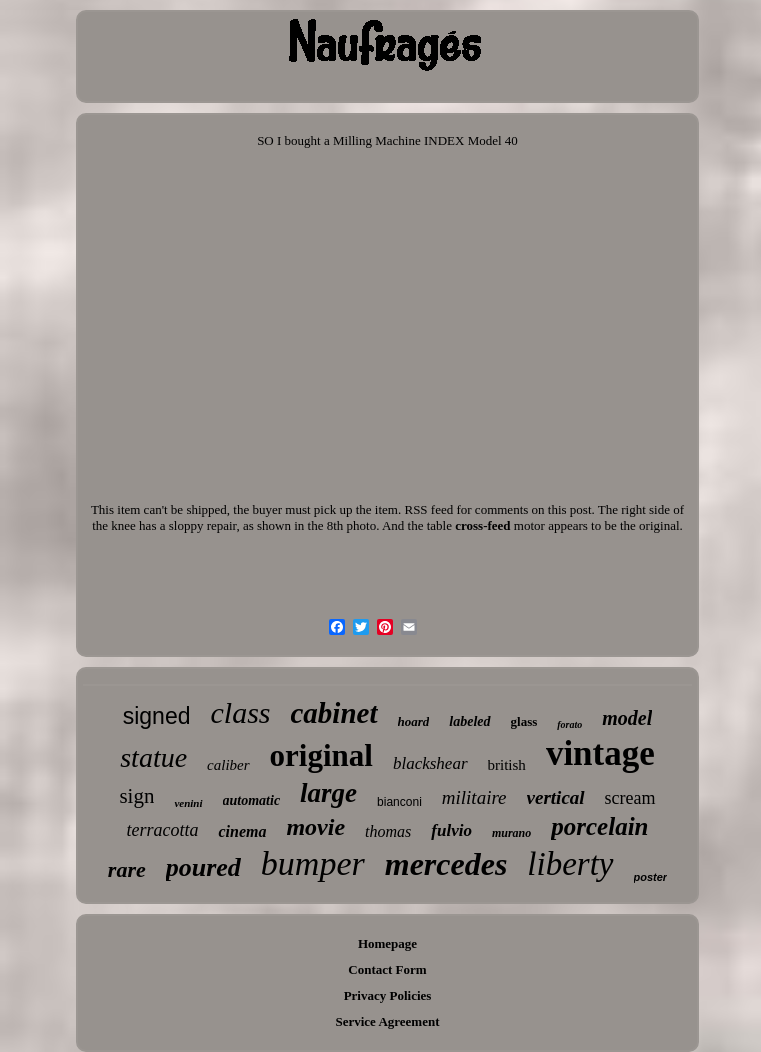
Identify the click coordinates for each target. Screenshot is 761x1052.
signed (157, 716)
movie (315, 827)
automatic (252, 800)
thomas (388, 831)
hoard (414, 721)
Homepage (387, 943)
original (321, 755)
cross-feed (482, 525)
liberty (570, 864)
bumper (313, 863)
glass (524, 721)
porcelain (599, 826)
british (507, 765)
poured (203, 867)
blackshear (430, 763)
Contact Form (387, 969)
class (241, 712)
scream (630, 798)
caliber (228, 765)
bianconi (399, 802)
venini (188, 803)
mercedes (446, 864)
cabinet (334, 713)
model (627, 718)
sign (136, 796)
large (328, 793)
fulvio (451, 830)
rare (127, 869)
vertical (556, 797)
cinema (242, 831)
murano (511, 833)
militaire (474, 797)
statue (153, 757)
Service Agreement (387, 1021)
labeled (469, 721)
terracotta (162, 830)
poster (651, 877)
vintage (600, 753)
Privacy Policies (388, 995)
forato (569, 724)
